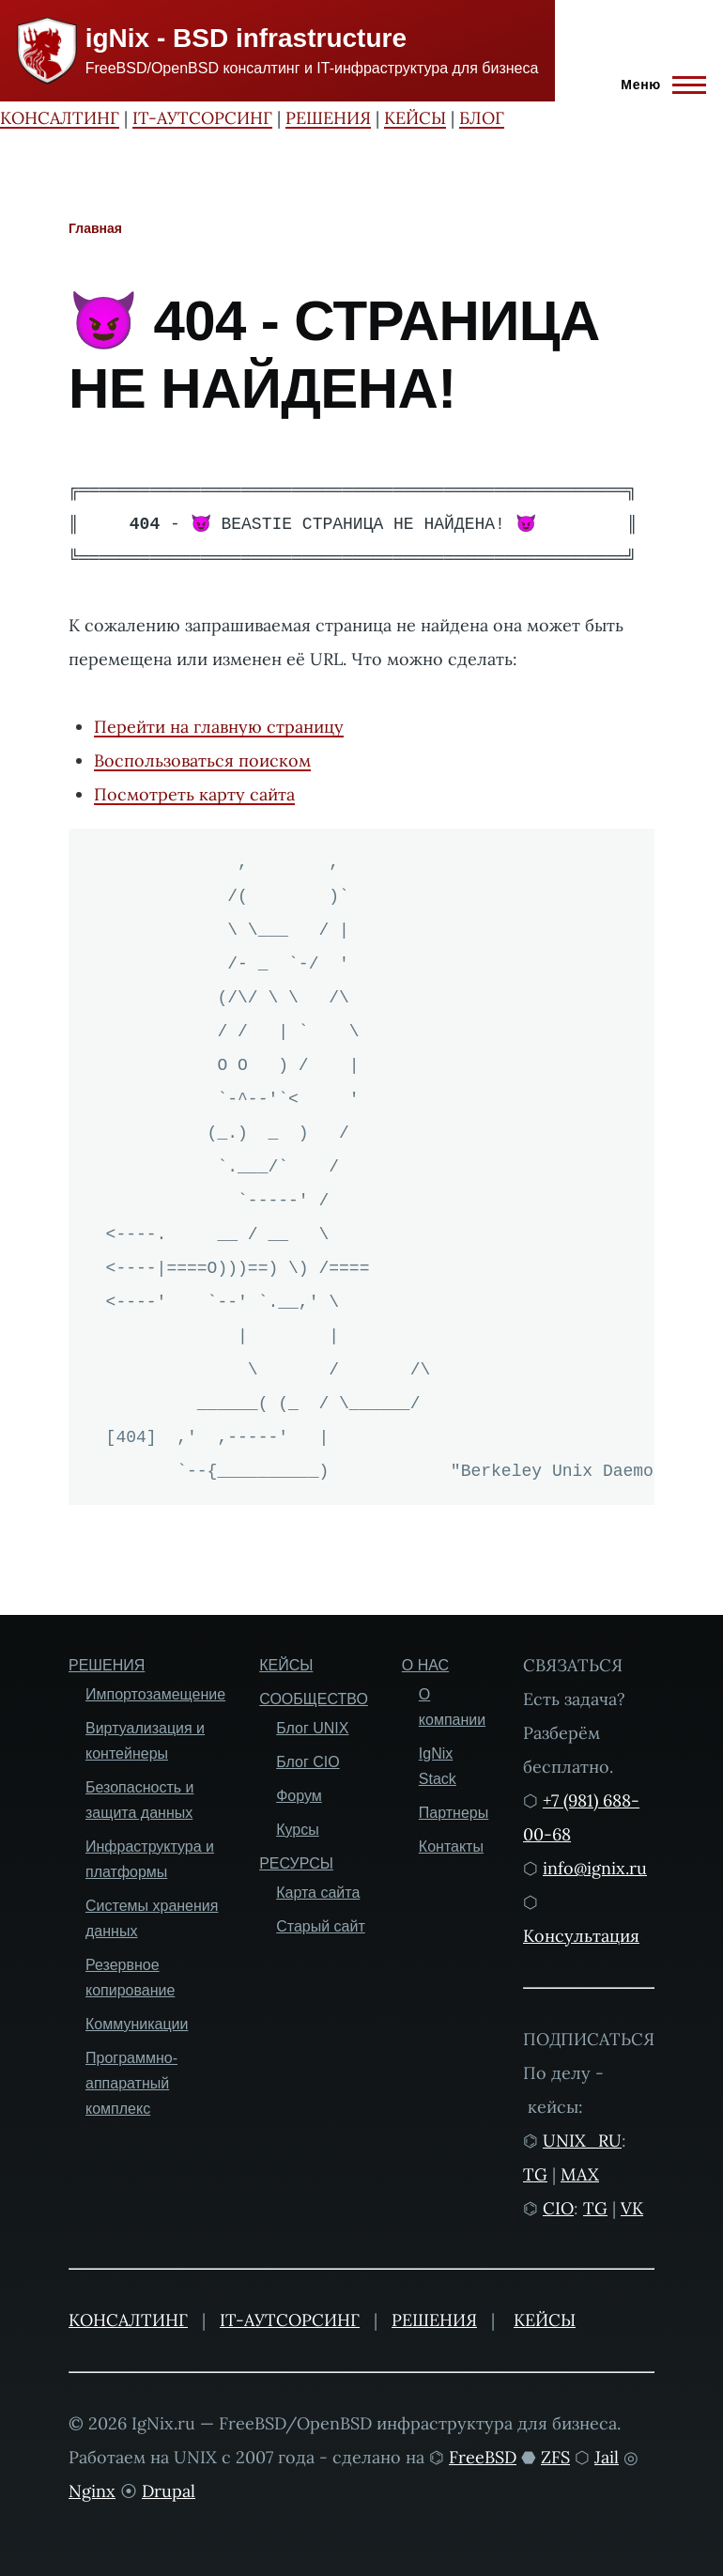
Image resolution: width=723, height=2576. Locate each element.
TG (535, 2174)
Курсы (297, 1830)
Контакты (451, 1846)
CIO (558, 2208)
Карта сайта (318, 1893)
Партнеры (453, 1813)
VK (632, 2208)
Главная (95, 228)
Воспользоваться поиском (202, 760)
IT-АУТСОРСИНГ (202, 118)
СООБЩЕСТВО (313, 1699)
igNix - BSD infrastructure (246, 38)
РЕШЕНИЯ (328, 118)
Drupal (168, 2491)
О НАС (425, 1665)
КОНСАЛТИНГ (59, 118)
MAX (580, 2174)
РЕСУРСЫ (296, 1863)
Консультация (581, 1936)
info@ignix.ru (595, 1868)
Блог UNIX (312, 1728)
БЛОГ (481, 118)
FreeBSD (482, 2457)
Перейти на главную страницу (219, 726)
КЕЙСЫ (415, 118)
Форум (299, 1796)
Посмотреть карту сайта (194, 794)
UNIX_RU (582, 2140)
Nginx (92, 2491)
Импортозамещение (155, 1694)
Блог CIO (307, 1762)
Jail (606, 2457)
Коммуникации (136, 2024)
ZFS (555, 2457)
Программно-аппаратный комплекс (131, 2083)
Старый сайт (320, 1926)
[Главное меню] (658, 84)
